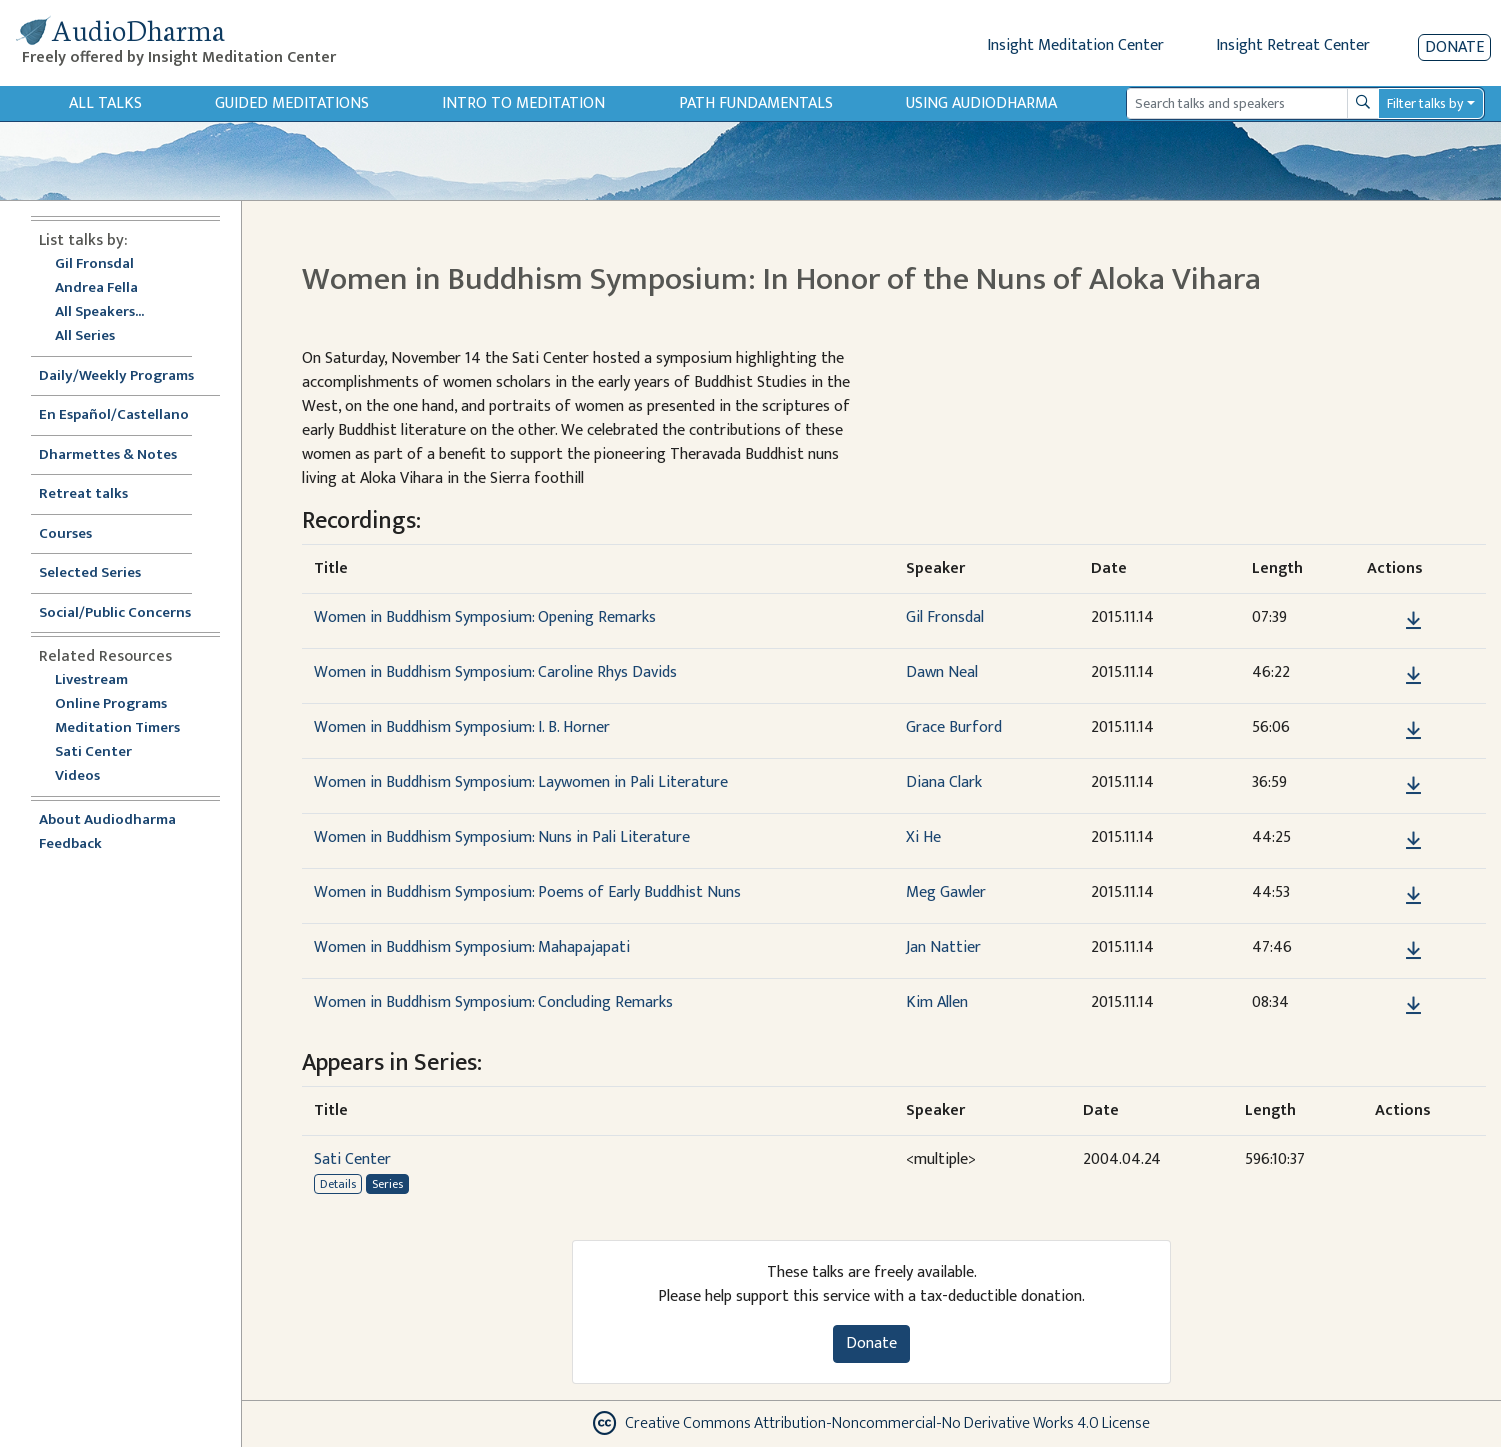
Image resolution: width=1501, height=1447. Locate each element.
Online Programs (111, 704)
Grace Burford (954, 727)
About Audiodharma (107, 820)
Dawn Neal (942, 672)
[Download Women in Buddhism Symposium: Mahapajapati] (1413, 951)
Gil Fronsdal (94, 264)
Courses (65, 534)
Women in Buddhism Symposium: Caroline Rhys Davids (495, 672)
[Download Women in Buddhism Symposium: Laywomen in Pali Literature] (1413, 786)
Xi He (923, 837)
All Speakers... (99, 312)
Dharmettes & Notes (108, 455)
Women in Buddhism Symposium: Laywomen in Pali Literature (521, 782)
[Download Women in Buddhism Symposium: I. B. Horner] (1413, 731)
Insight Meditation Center (1075, 45)
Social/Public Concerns (115, 613)
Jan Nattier (943, 947)
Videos (88, 776)
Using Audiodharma (981, 103)
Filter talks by (1425, 103)
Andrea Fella (96, 288)
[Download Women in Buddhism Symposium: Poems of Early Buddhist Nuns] (1413, 896)
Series (387, 1184)
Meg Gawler (946, 892)
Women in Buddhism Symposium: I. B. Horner (462, 727)
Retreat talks (83, 494)
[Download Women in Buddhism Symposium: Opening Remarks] (1413, 621)
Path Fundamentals (756, 103)
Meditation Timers (117, 728)
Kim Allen (937, 1002)
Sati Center (93, 752)
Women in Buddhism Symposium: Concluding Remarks (493, 1002)
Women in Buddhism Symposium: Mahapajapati (472, 947)
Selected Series (102, 573)
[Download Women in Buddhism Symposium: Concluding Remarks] (1413, 1006)
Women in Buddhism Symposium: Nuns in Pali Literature (502, 837)
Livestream (91, 680)
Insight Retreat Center (1293, 45)
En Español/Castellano (114, 415)
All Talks (105, 103)
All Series (85, 336)
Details (338, 1184)
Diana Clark (944, 782)
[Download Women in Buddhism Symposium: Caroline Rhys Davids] (1413, 676)
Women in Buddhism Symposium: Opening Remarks (485, 617)
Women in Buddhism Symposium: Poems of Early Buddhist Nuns (527, 892)
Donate (1454, 47)
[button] (1383, 620)
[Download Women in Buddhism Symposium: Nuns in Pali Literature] (1413, 841)
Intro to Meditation (523, 103)
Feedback (70, 844)
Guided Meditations (292, 103)
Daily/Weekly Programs (127, 376)
